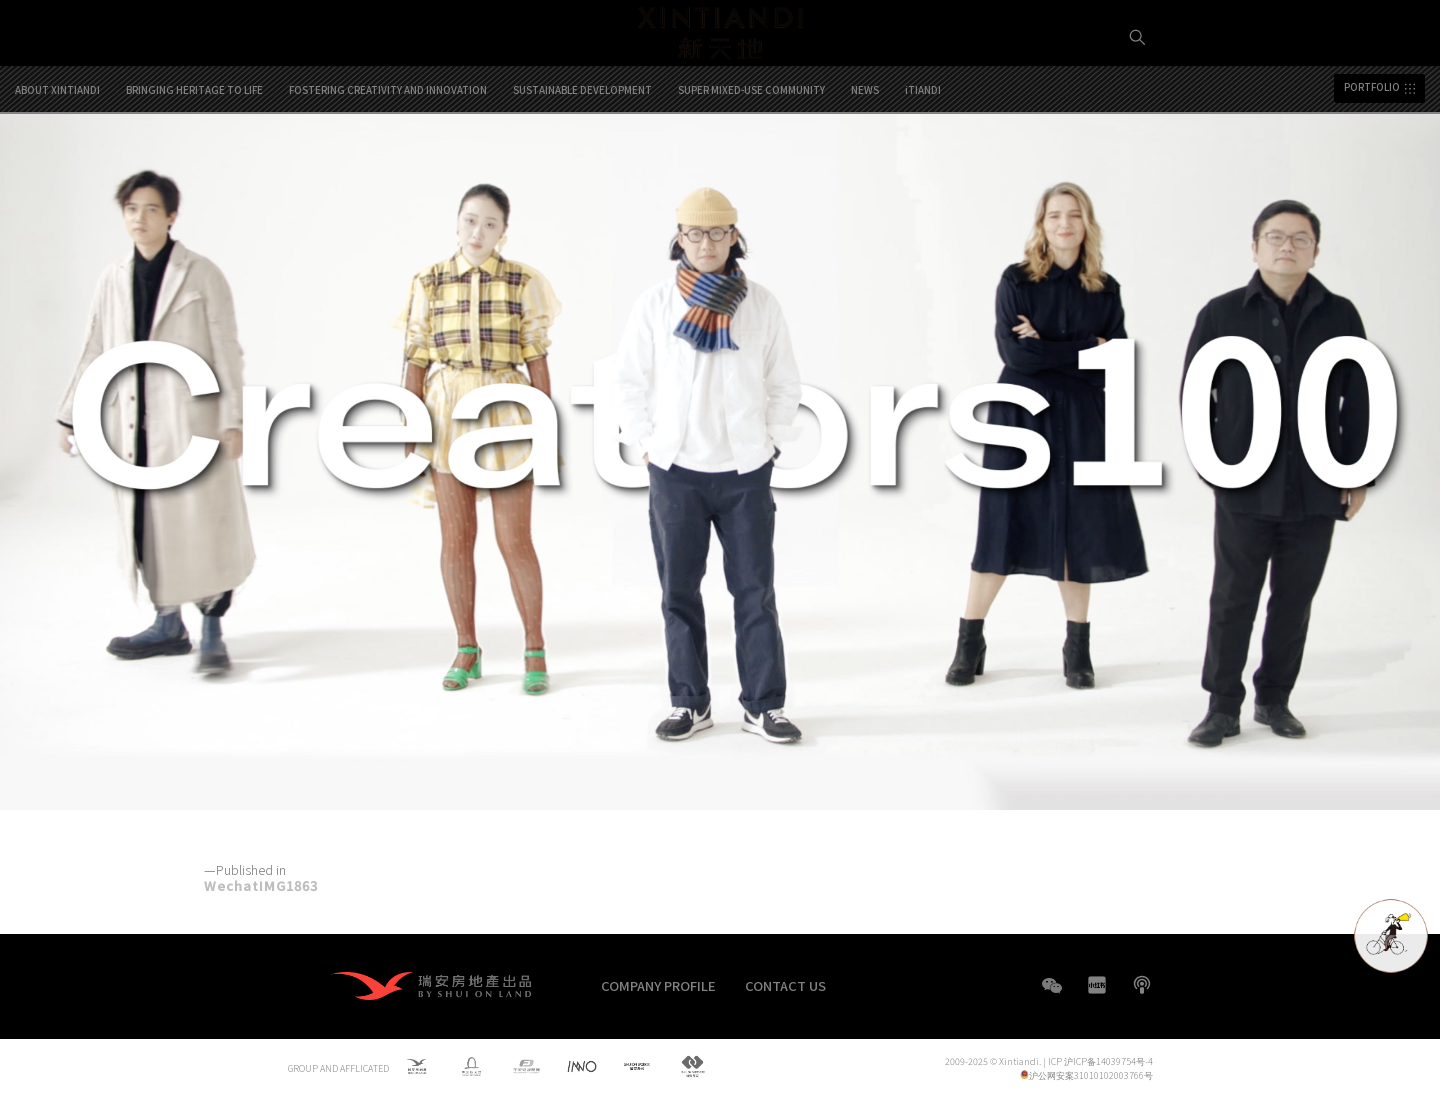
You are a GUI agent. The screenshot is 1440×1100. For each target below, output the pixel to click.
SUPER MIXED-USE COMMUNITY (751, 162)
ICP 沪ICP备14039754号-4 (1100, 1061)
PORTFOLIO (1372, 160)
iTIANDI (923, 162)
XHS (1097, 985)
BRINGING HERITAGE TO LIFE (194, 162)
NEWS (865, 162)
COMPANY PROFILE (658, 985)
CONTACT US (785, 985)
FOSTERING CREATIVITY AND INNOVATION (388, 162)
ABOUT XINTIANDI (57, 162)
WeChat (1052, 995)
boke (1142, 985)
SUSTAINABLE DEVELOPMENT (582, 162)
